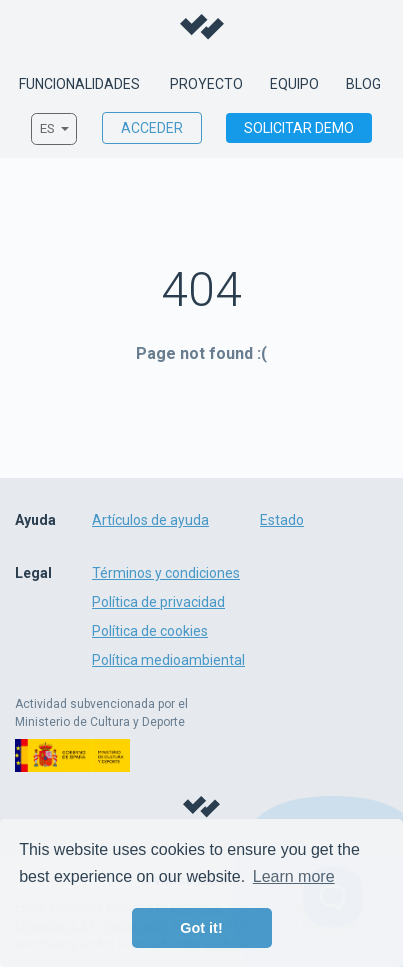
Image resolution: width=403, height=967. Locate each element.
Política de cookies (150, 631)
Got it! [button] (201, 928)
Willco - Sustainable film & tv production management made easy (202, 27)
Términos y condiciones (166, 573)
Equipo (294, 85)
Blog (363, 85)
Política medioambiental (168, 660)
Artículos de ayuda (150, 520)
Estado (282, 520)
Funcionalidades (79, 85)
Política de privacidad (158, 602)
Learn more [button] (294, 876)
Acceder (152, 128)
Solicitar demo (299, 128)
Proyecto (206, 85)
